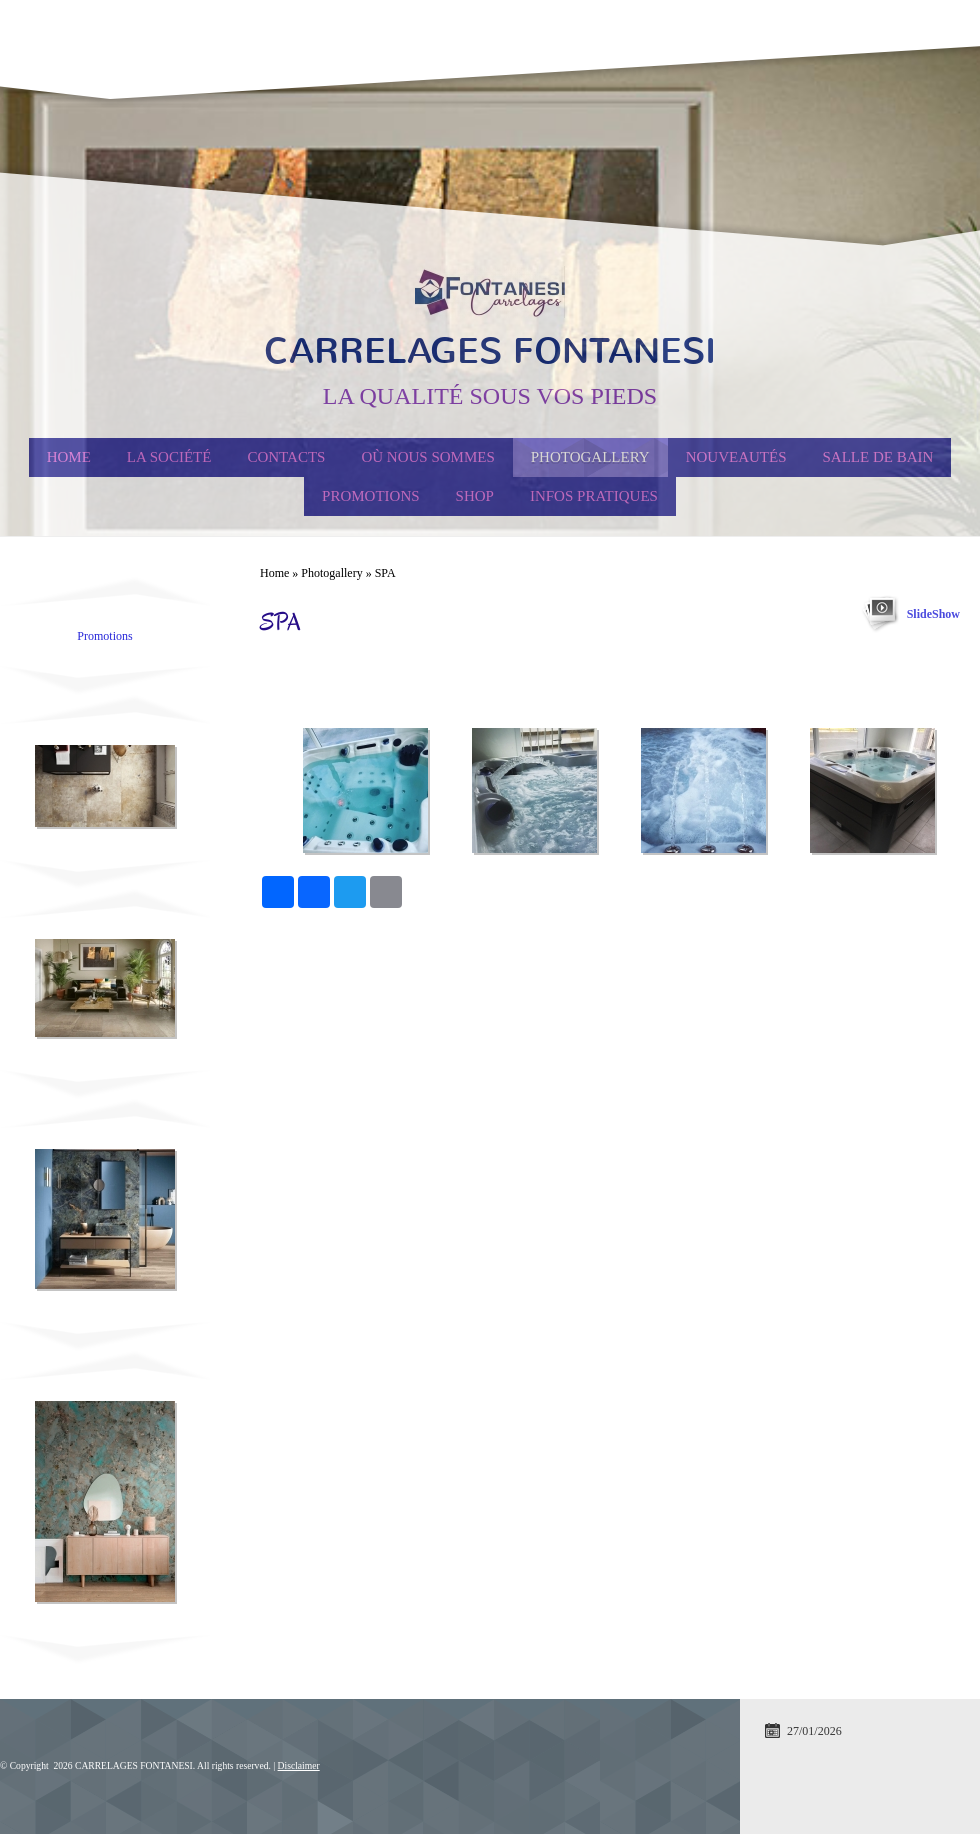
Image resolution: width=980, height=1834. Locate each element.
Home (69, 457)
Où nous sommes (427, 457)
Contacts (286, 457)
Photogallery (590, 457)
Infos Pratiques (594, 496)
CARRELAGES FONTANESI (490, 351)
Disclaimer (299, 1765)
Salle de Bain (878, 457)
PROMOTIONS (371, 496)
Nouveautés (736, 457)
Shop (475, 496)
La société (169, 457)
